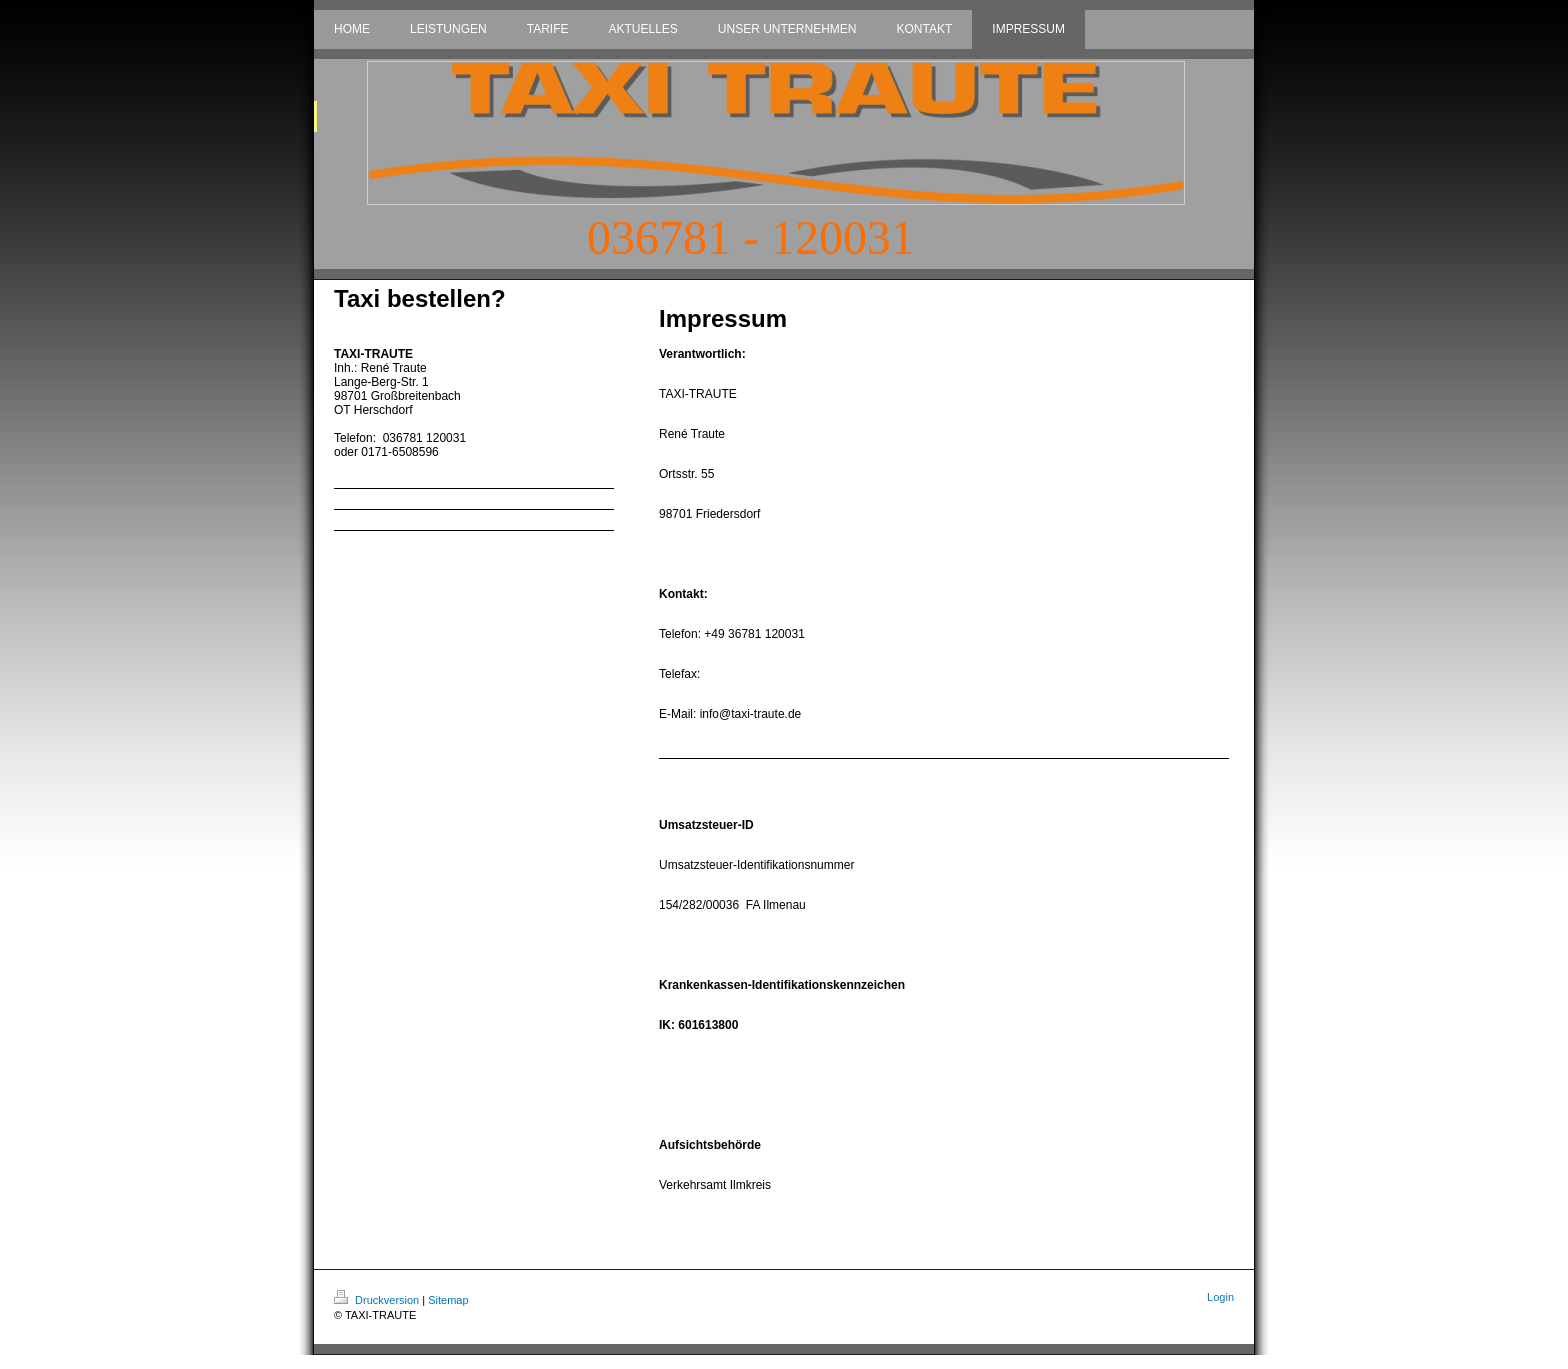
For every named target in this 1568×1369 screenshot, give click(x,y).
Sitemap (448, 1300)
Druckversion (378, 1300)
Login (1220, 1297)
